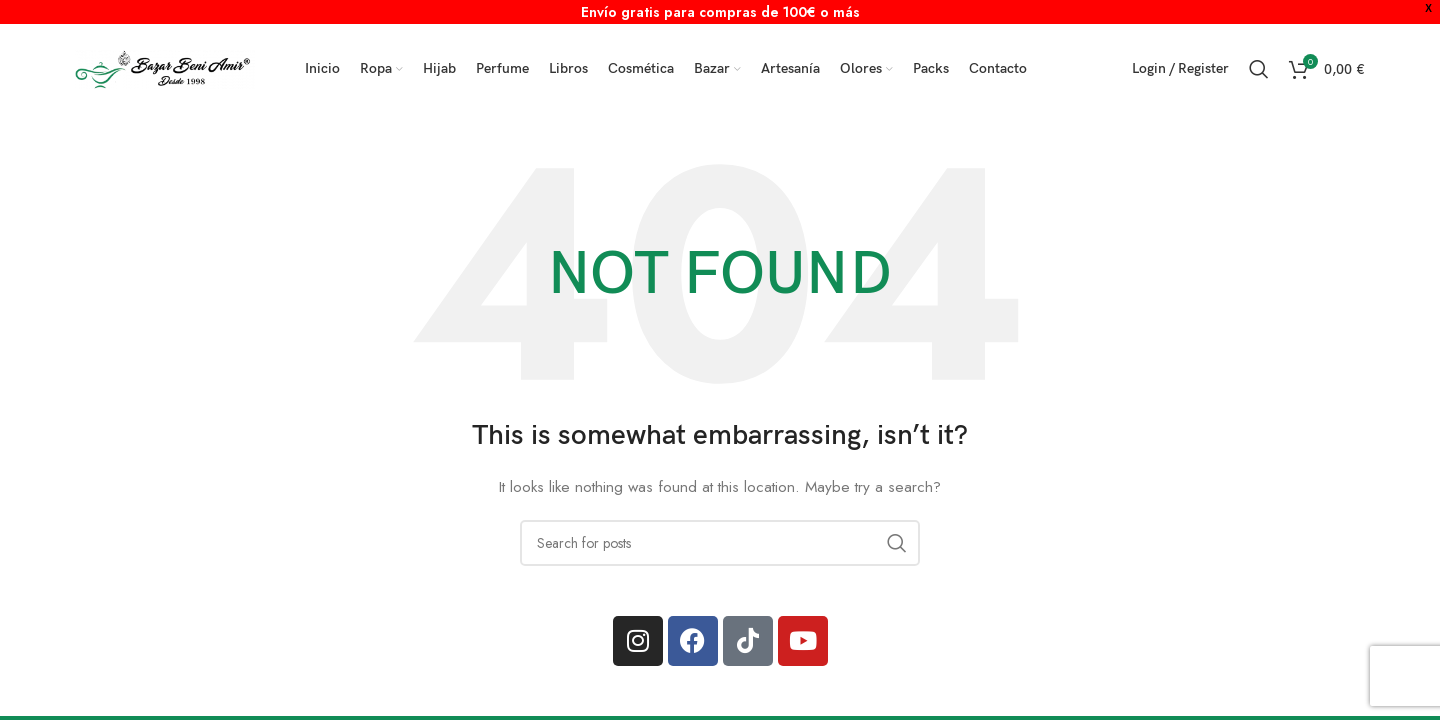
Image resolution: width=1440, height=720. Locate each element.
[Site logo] (165, 67)
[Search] (1259, 69)
